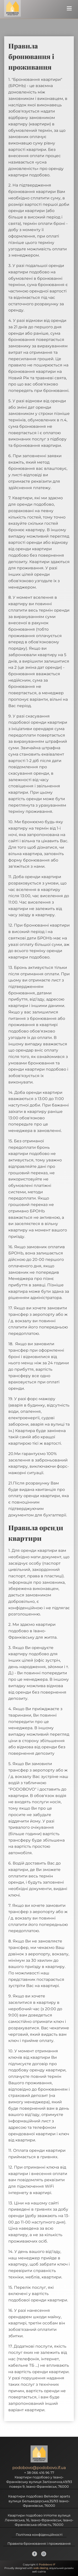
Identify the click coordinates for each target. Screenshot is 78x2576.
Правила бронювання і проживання (39, 2544)
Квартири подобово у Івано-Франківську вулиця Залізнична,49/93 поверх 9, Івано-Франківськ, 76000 (39, 2482)
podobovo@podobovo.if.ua (39, 2467)
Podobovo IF (47, 2564)
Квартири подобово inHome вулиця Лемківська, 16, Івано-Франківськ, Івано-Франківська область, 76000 (39, 2520)
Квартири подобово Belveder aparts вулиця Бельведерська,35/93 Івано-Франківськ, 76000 (39, 2501)
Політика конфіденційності (39, 2535)
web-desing (40, 2568)
